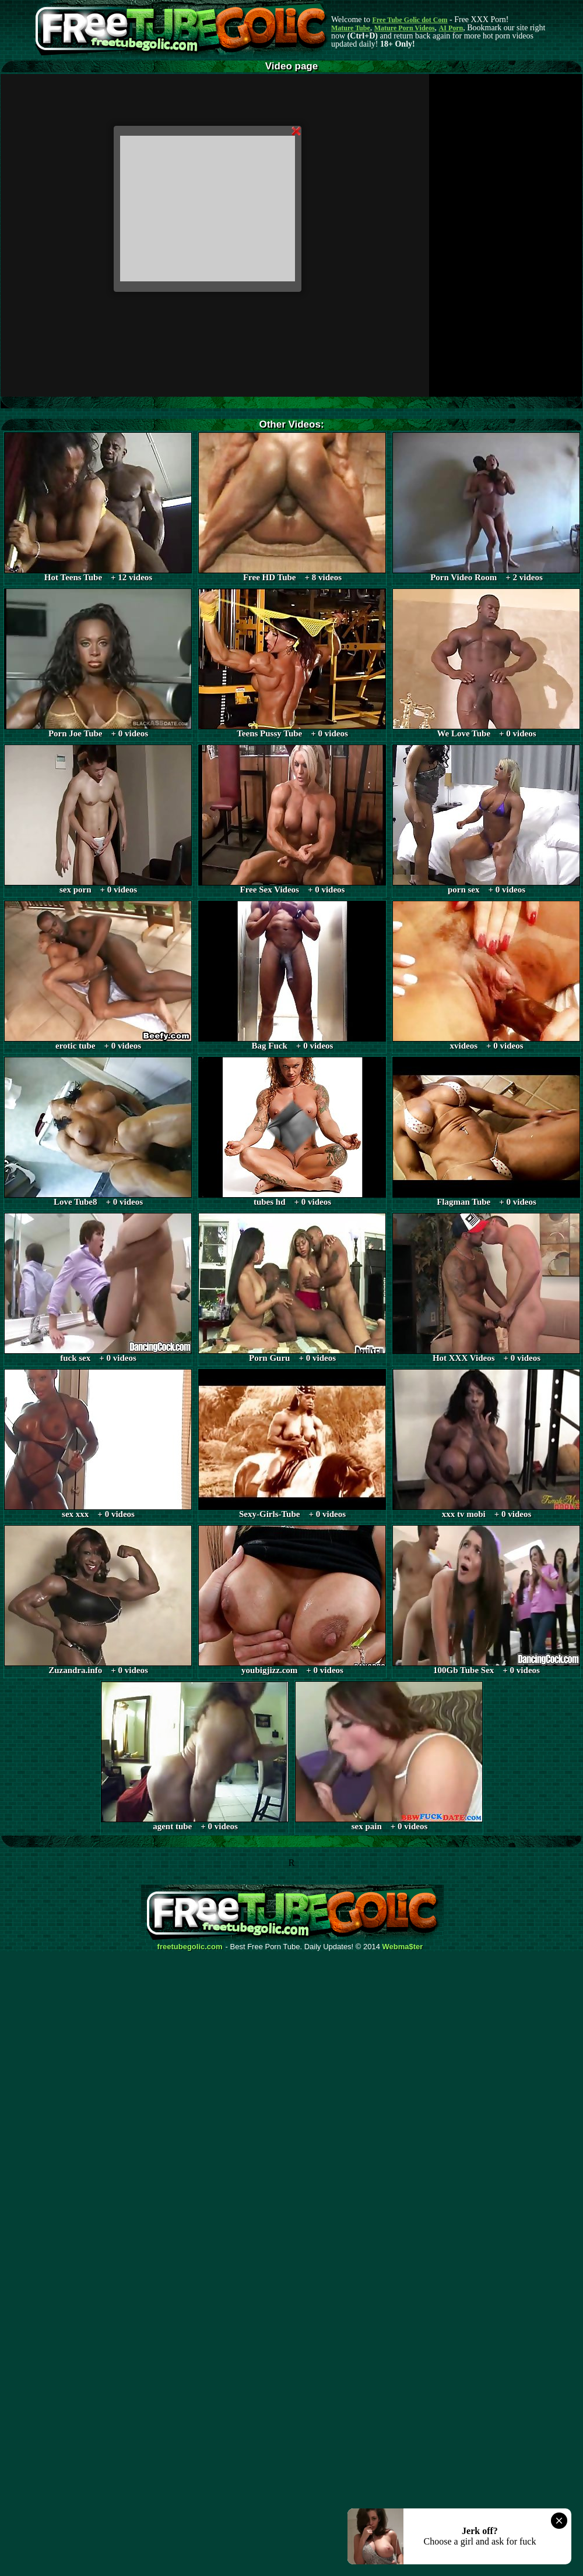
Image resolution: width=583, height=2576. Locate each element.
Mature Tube (350, 28)
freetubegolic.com (190, 1947)
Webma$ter (402, 1947)
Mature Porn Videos (404, 28)
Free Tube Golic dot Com (409, 20)
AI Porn (451, 28)
